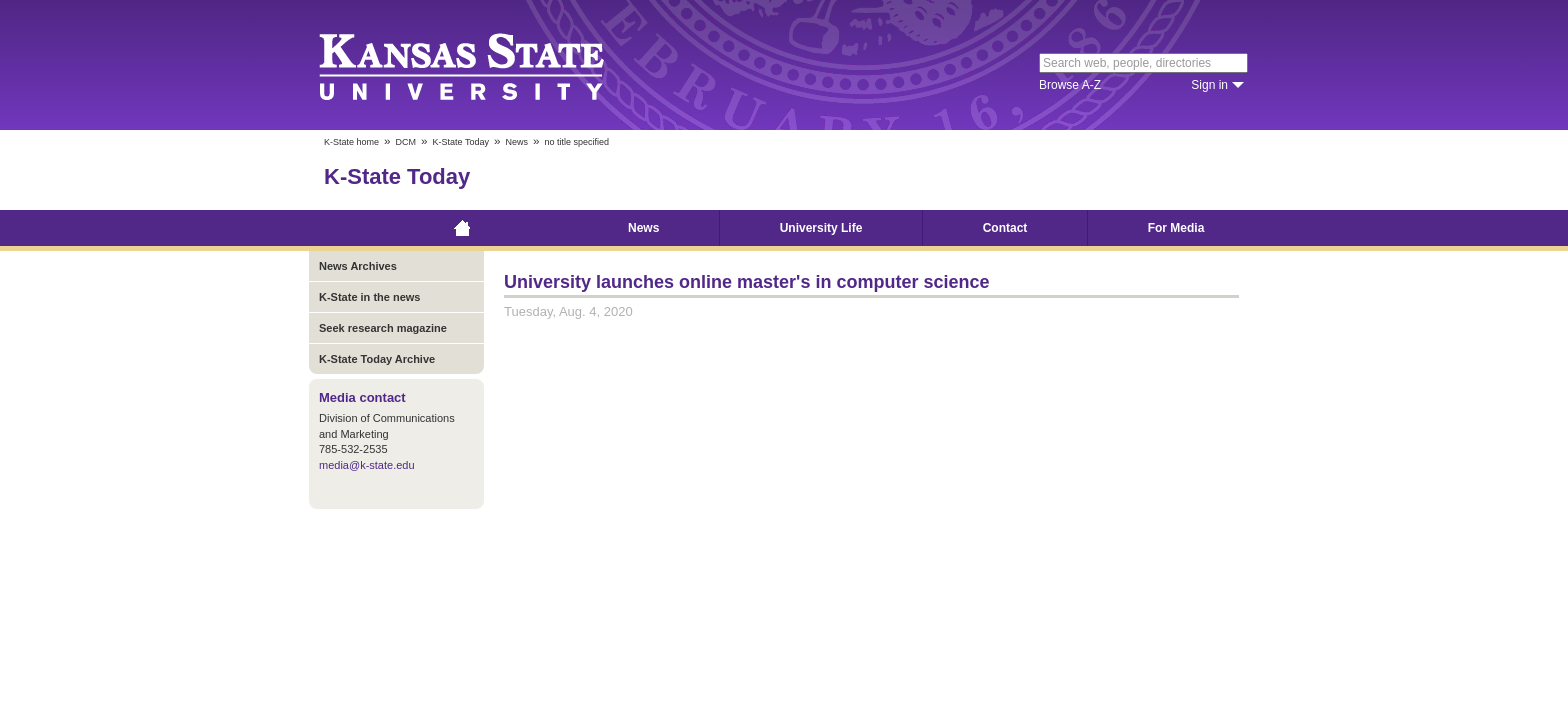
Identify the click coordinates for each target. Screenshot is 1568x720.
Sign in (1209, 85)
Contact (1005, 228)
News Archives (358, 266)
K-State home (351, 142)
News (516, 142)
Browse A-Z (1070, 85)
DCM (406, 142)
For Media (1176, 228)
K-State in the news (369, 297)
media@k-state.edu (367, 465)
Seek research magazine (383, 328)
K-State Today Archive (377, 359)
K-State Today (461, 142)
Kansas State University (486, 65)
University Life (821, 228)
